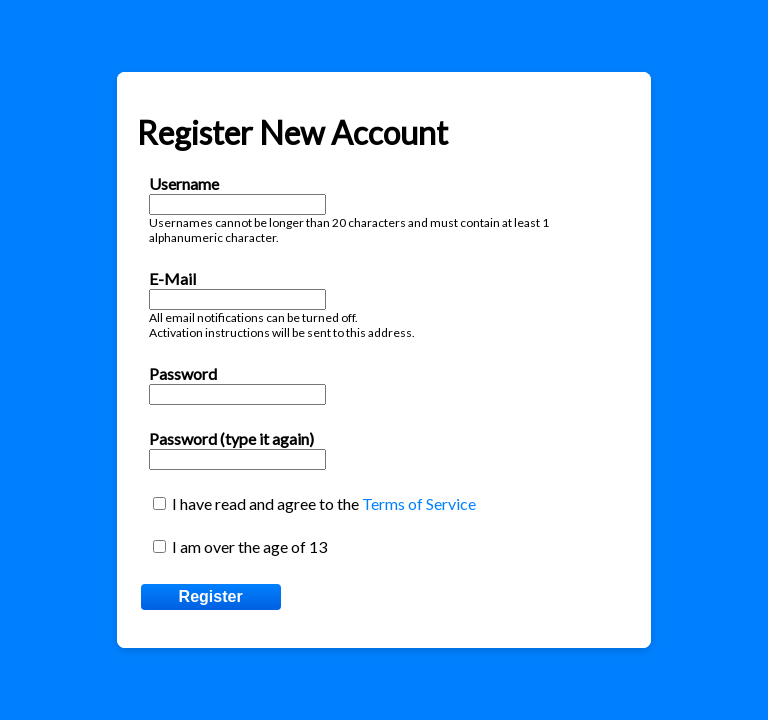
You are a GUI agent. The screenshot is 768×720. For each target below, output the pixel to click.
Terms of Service (419, 503)
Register (211, 596)
